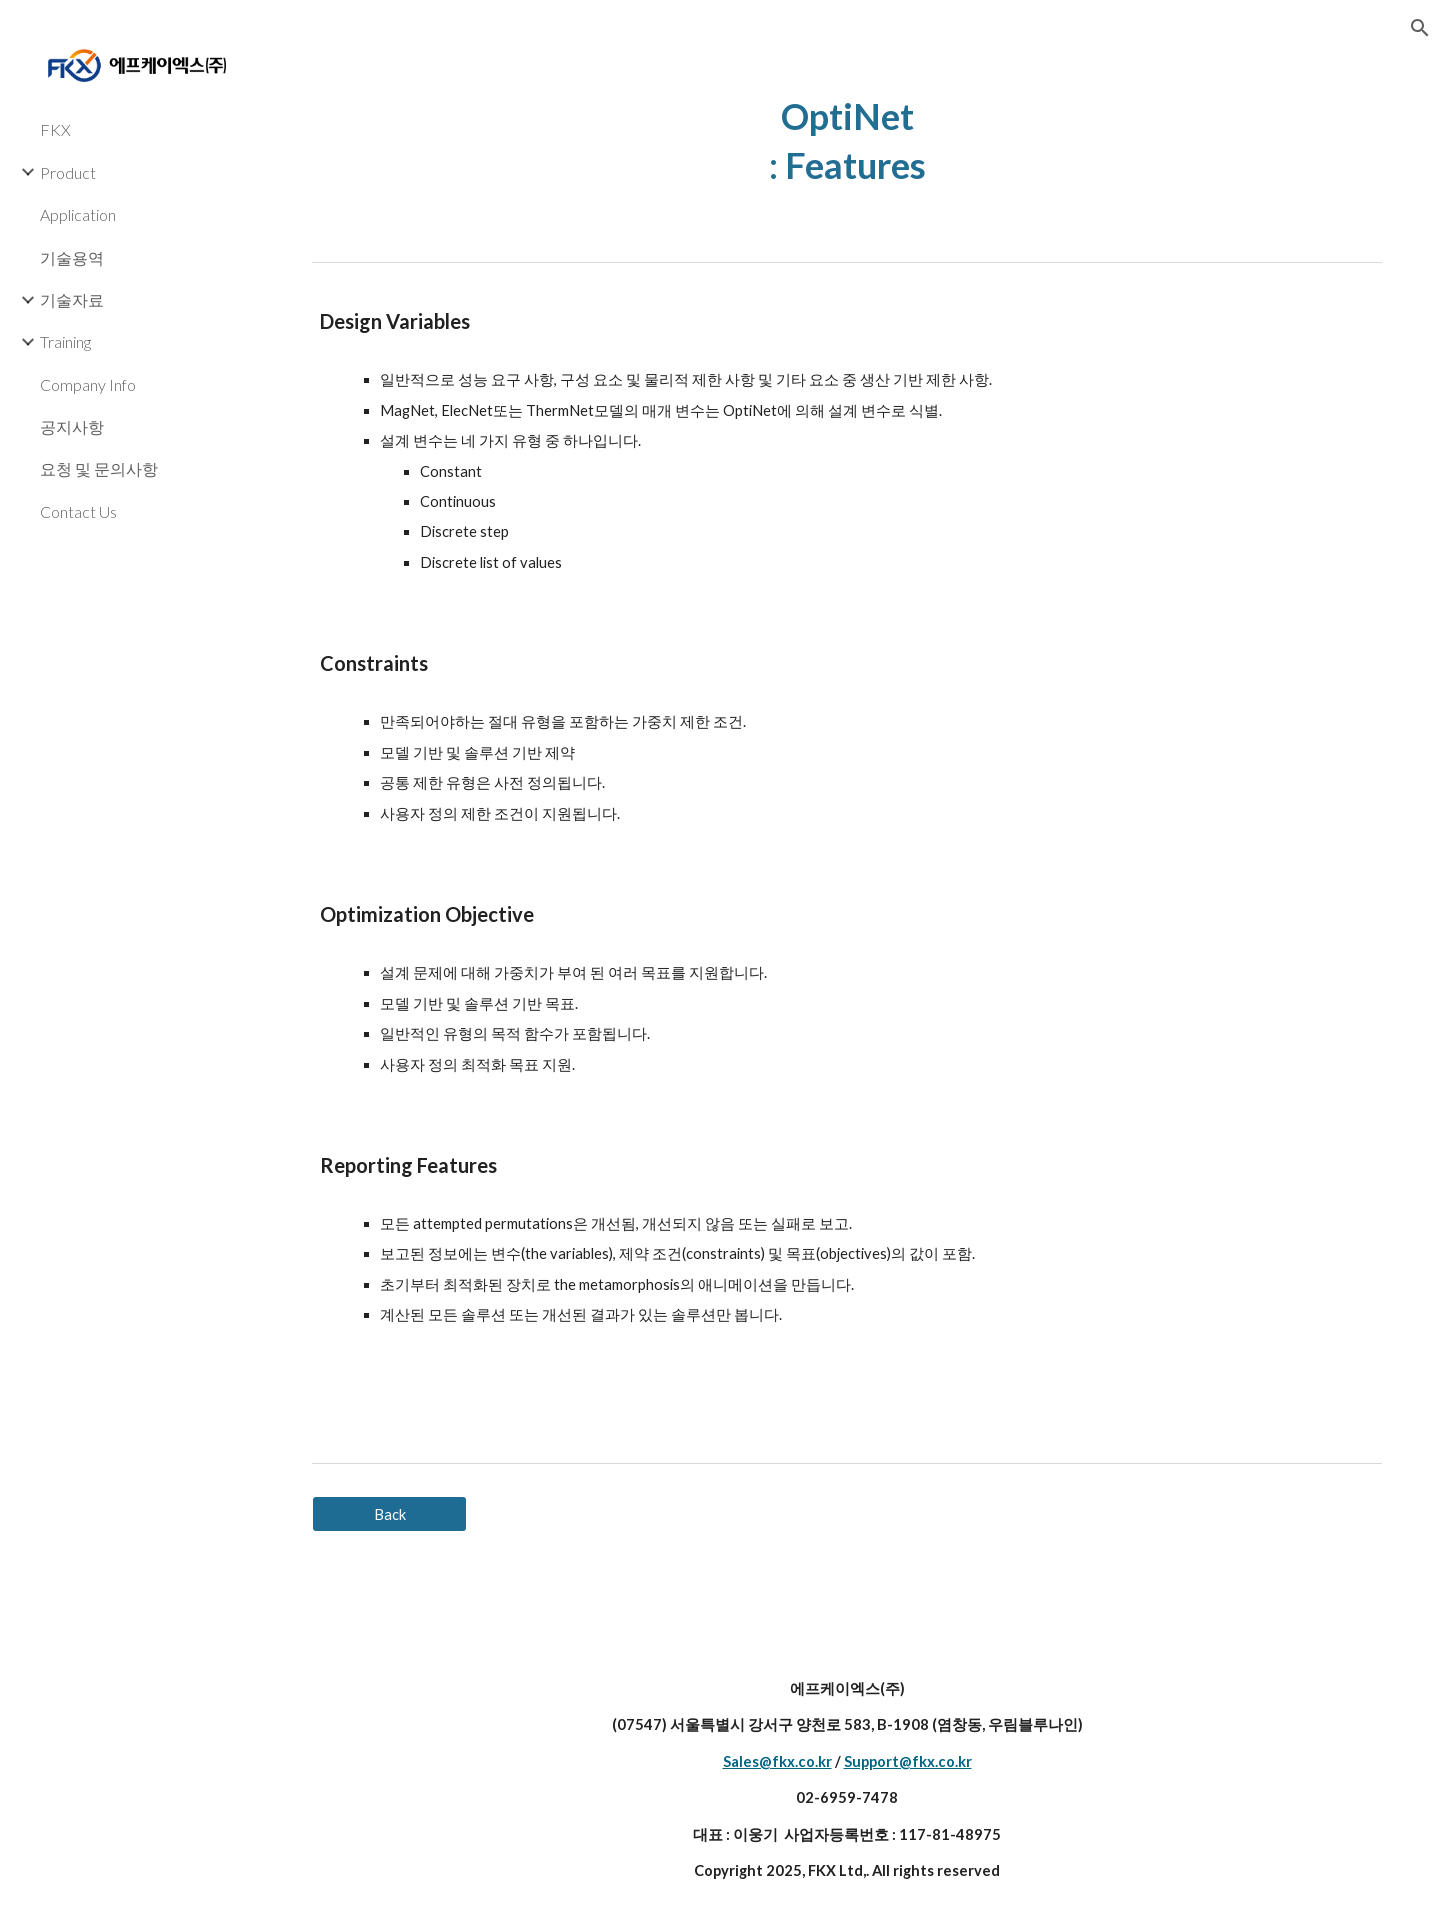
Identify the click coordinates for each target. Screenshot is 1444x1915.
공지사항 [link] (72, 426)
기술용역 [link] (72, 257)
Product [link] (68, 172)
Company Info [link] (88, 384)
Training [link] (65, 341)
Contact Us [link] (78, 511)
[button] (1420, 28)
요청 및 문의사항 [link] (99, 468)
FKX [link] (55, 129)
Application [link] (78, 214)
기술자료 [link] (72, 299)
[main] (847, 140)
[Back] (390, 1514)
